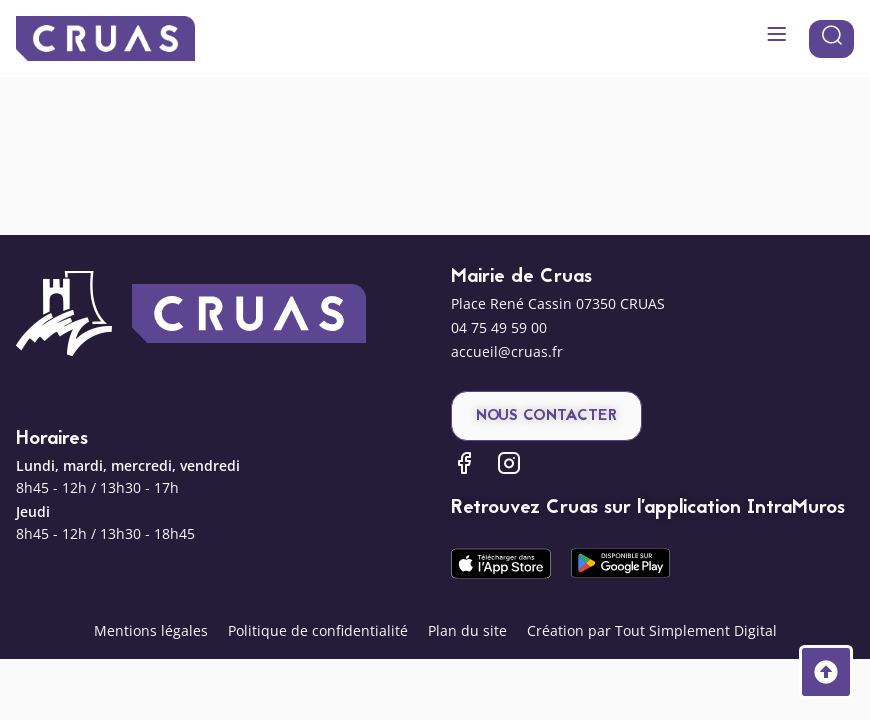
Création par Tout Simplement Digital (652, 630)
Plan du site (467, 630)
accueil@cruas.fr (507, 351)
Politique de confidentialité (318, 630)
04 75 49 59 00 (499, 327)
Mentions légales (151, 630)
